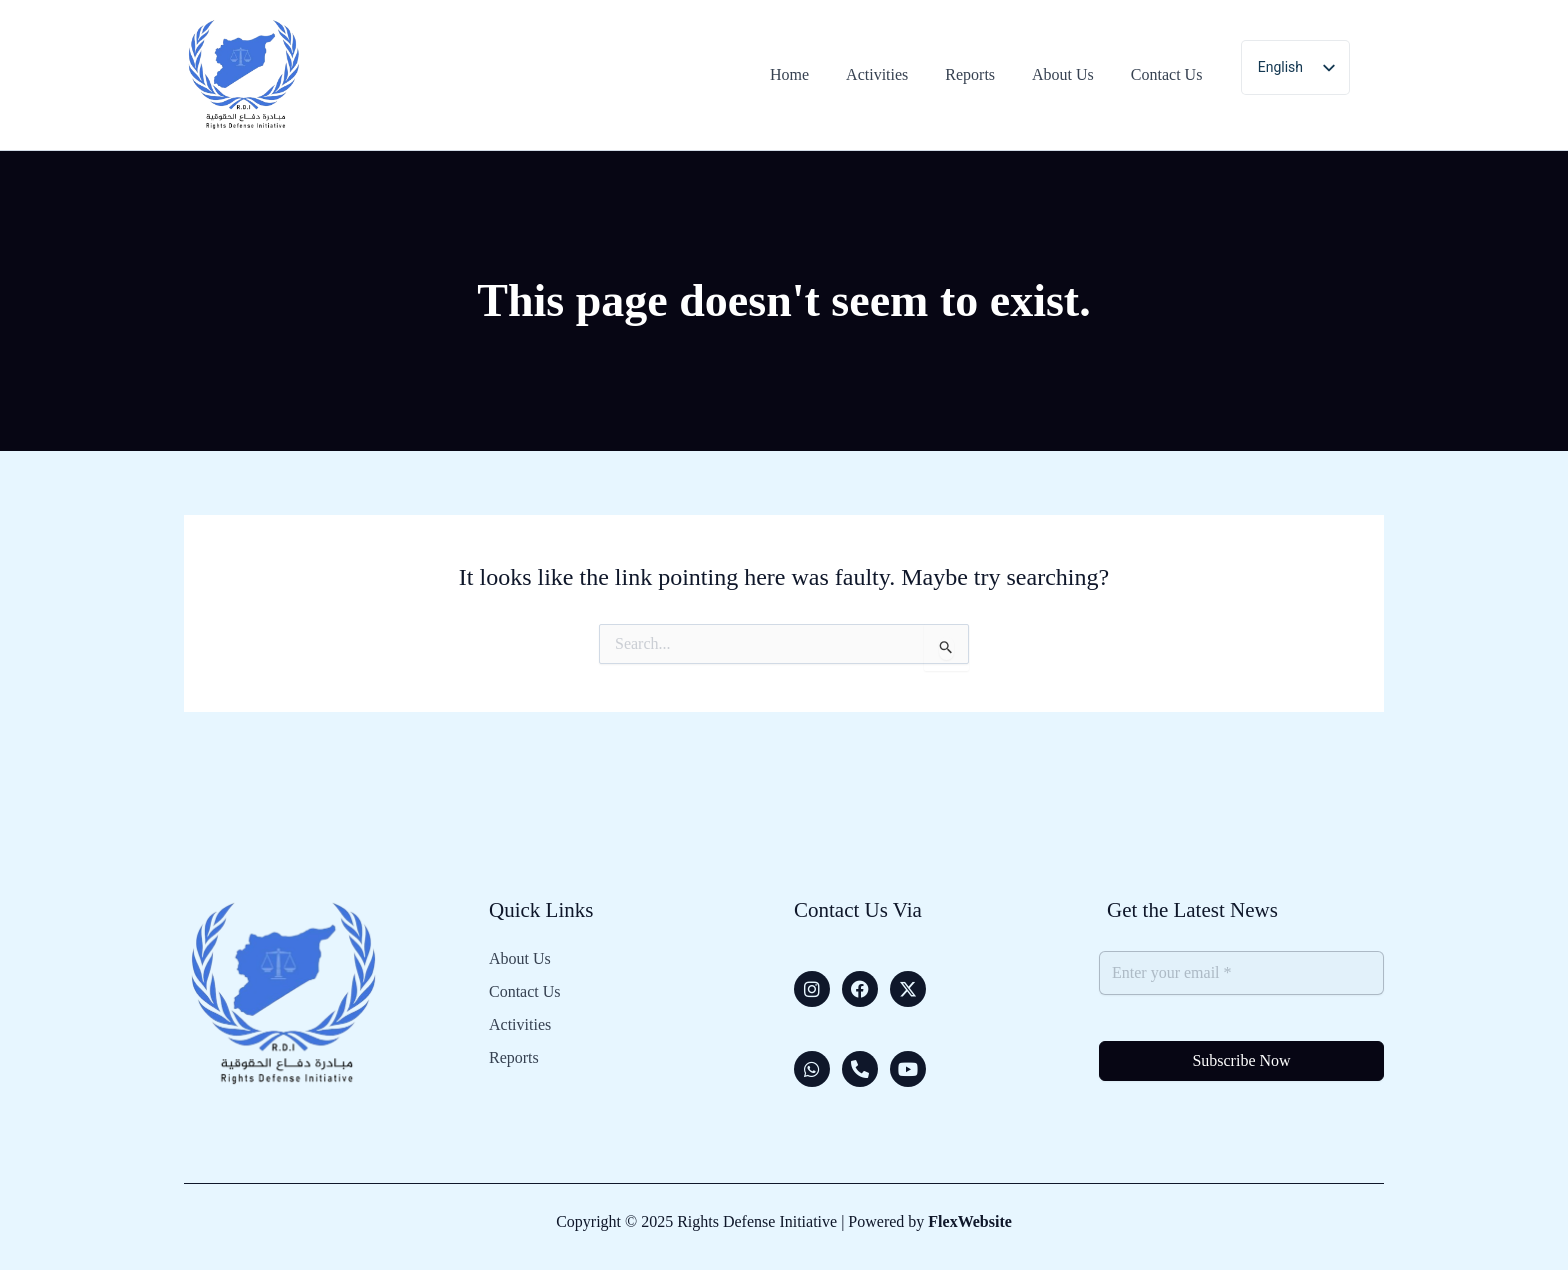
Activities (520, 1025)
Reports (514, 1058)
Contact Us (525, 992)
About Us (520, 959)
